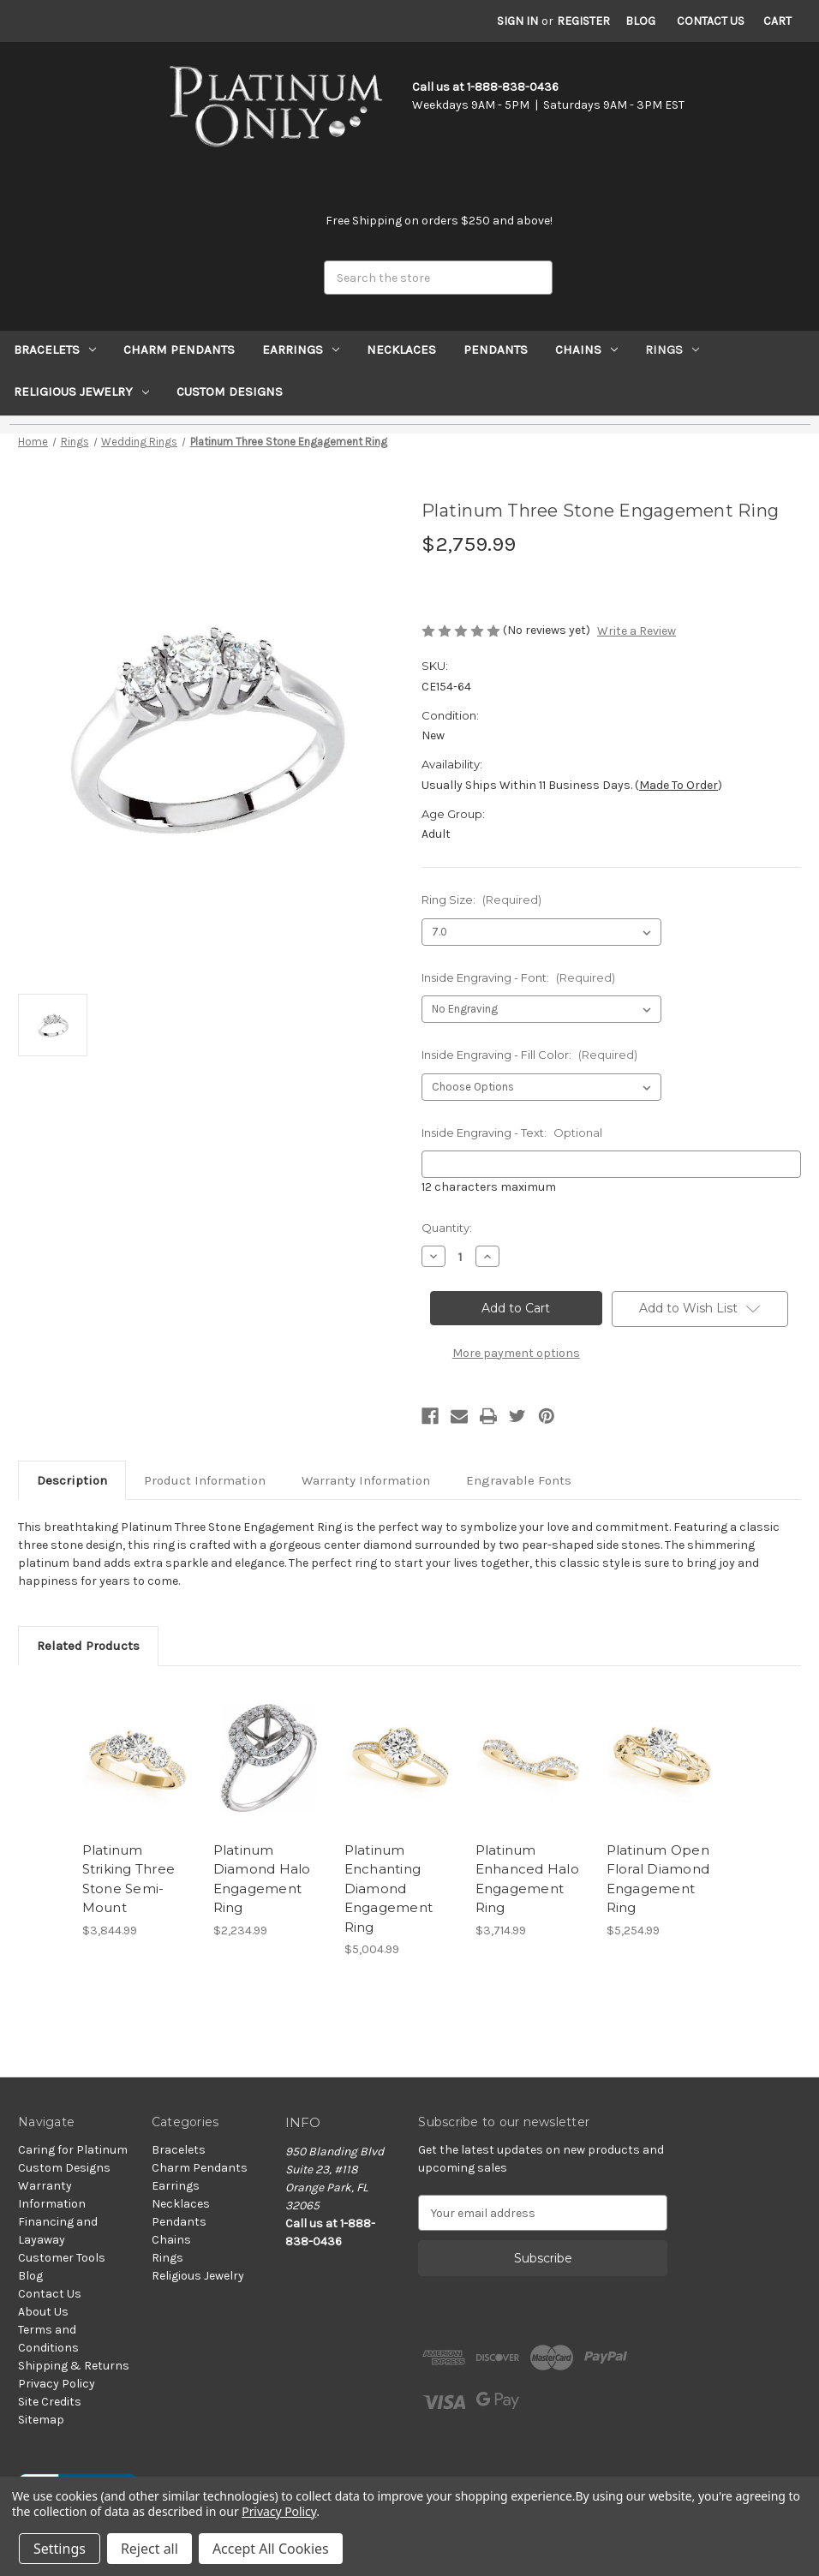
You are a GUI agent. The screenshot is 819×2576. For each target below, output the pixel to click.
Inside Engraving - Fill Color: (529, 1054)
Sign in (517, 21)
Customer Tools (61, 2257)
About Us (43, 2311)
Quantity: (446, 1227)
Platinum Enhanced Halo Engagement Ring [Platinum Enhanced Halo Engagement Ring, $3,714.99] (527, 1879)
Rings (672, 349)
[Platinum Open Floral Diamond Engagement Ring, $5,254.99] (663, 1758)
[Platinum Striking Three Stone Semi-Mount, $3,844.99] (139, 1758)
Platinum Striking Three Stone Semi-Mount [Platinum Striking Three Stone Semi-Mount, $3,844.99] (129, 1879)
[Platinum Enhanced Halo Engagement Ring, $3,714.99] (532, 1758)
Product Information (205, 1480)
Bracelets (55, 349)
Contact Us (710, 21)
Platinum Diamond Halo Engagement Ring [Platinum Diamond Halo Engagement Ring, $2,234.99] (262, 1879)
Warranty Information (366, 1480)
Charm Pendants (179, 349)
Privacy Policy (56, 2383)
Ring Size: (481, 899)
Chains (586, 349)
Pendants (495, 349)
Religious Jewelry (81, 391)
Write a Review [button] (636, 631)
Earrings (300, 349)
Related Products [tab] (88, 1645)
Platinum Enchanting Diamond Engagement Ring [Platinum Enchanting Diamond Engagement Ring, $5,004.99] (388, 1888)
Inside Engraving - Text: (511, 1132)
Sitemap (41, 2419)
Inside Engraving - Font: (518, 977)
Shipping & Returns (73, 2365)
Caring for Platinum (73, 2150)
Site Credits (49, 2401)
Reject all (149, 2548)
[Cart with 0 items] (777, 21)
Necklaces (401, 349)
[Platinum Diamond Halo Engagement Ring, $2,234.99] (270, 1758)
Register (583, 21)
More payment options (516, 1353)
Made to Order (678, 785)
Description (72, 1480)
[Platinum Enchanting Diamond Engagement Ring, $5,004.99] (401, 1758)
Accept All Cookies (270, 2548)
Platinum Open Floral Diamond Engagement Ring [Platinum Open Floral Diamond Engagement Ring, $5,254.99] (658, 1879)
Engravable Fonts (518, 1480)
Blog (640, 21)
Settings (59, 2548)
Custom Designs (229, 391)
